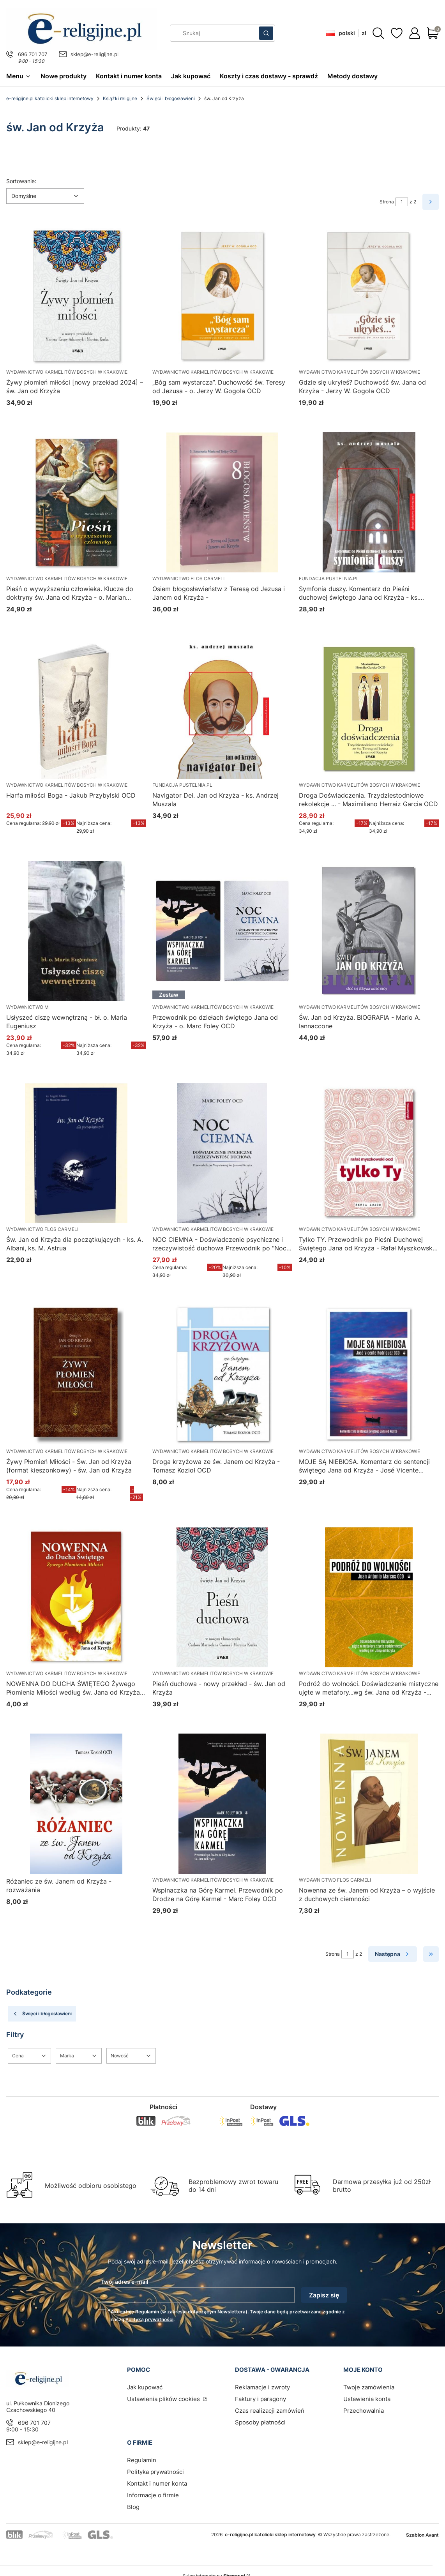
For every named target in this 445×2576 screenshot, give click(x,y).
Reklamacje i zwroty (262, 2387)
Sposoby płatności (260, 2422)
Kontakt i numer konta (157, 2483)
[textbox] (45, 196)
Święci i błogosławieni (171, 98)
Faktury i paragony (260, 2399)
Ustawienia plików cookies (164, 2399)
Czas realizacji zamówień (269, 2410)
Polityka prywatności (155, 2471)
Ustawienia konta (366, 2399)
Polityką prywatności (149, 2319)
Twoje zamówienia (368, 2387)
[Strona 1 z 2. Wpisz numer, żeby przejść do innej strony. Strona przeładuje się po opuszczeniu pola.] (402, 202)
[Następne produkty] (392, 1954)
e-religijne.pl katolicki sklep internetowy (50, 98)
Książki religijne (120, 98)
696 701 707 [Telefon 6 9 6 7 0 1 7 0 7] (32, 54)
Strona (387, 202)
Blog (133, 2507)
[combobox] (212, 33)
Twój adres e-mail (124, 2281)
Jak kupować (144, 2387)
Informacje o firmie (153, 2495)
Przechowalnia (363, 2410)
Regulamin (147, 2312)
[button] (266, 33)
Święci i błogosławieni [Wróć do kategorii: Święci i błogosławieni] (42, 2014)
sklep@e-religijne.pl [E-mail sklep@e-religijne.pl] (94, 54)
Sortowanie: (21, 180)
